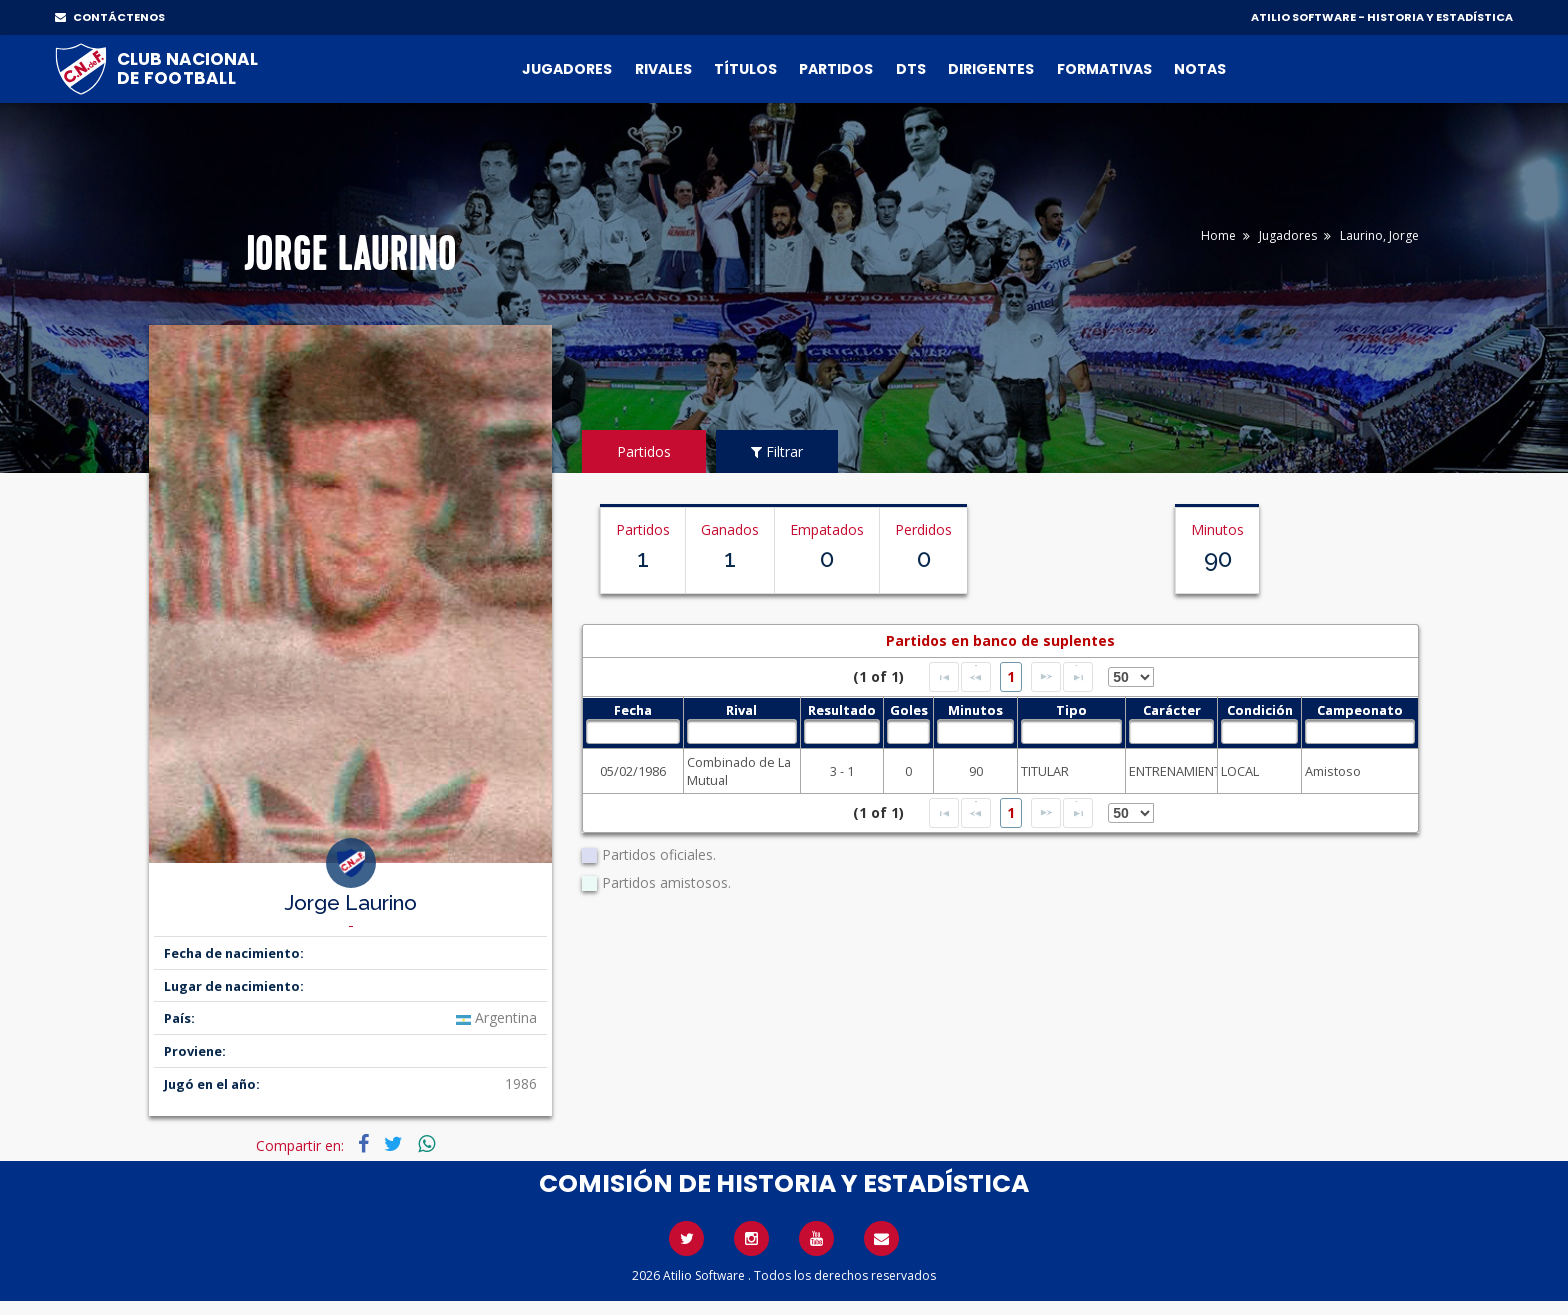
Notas (1200, 69)
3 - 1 (842, 771)
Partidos (836, 69)
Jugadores (567, 69)
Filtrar (777, 451)
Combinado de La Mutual (739, 771)
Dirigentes (991, 69)
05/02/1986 (633, 771)
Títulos (745, 69)
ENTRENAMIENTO (1171, 771)
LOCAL (1240, 771)
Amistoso (1333, 771)
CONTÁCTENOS (110, 17)
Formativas (1104, 69)
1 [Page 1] (1011, 676)
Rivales (663, 69)
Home (1218, 235)
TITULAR (1045, 771)
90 (976, 771)
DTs (911, 69)
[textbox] (632, 731)
